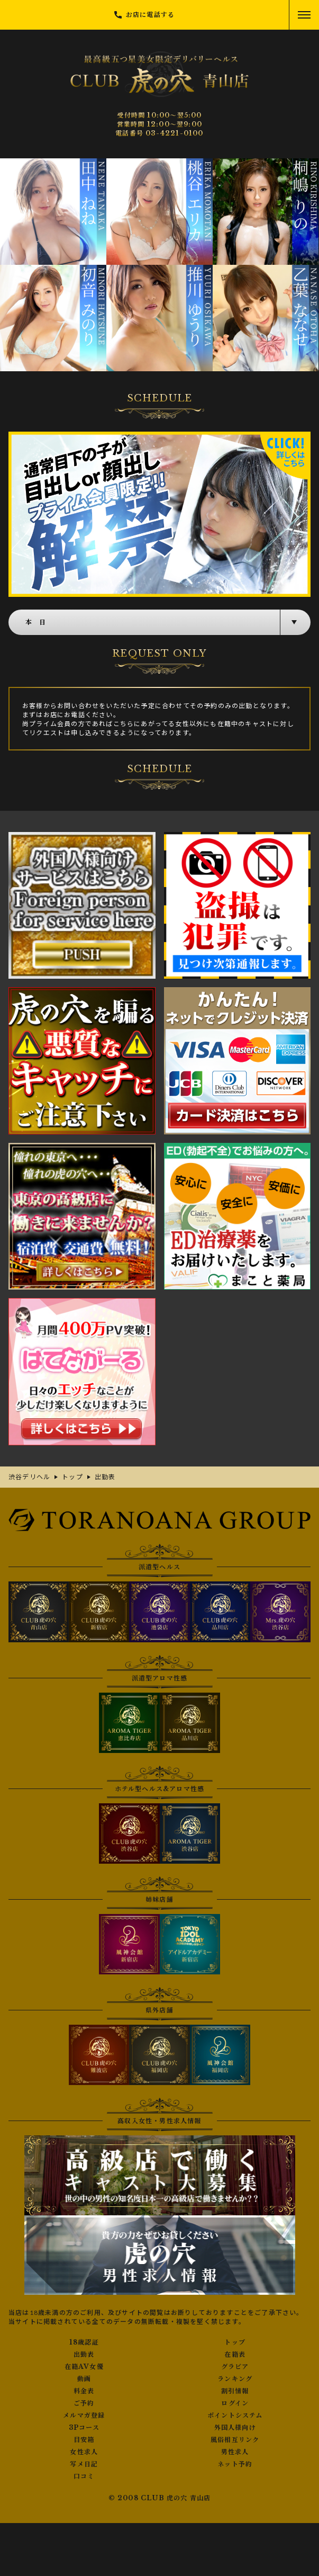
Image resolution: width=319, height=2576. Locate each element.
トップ (234, 2342)
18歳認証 (84, 2342)
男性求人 (235, 2452)
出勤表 (84, 2354)
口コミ (84, 2476)
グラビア (235, 2367)
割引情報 (235, 2391)
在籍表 (234, 2354)
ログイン (235, 2403)
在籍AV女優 (84, 2367)
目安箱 (84, 2440)
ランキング (234, 2379)
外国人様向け (235, 2428)
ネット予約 (234, 2464)
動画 (84, 2379)
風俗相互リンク (235, 2440)
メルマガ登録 (84, 2415)
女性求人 (84, 2452)
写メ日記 (84, 2464)
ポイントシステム (235, 2415)
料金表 (84, 2391)
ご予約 (84, 2403)
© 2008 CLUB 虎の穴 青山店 (159, 2498)
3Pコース (84, 2428)
